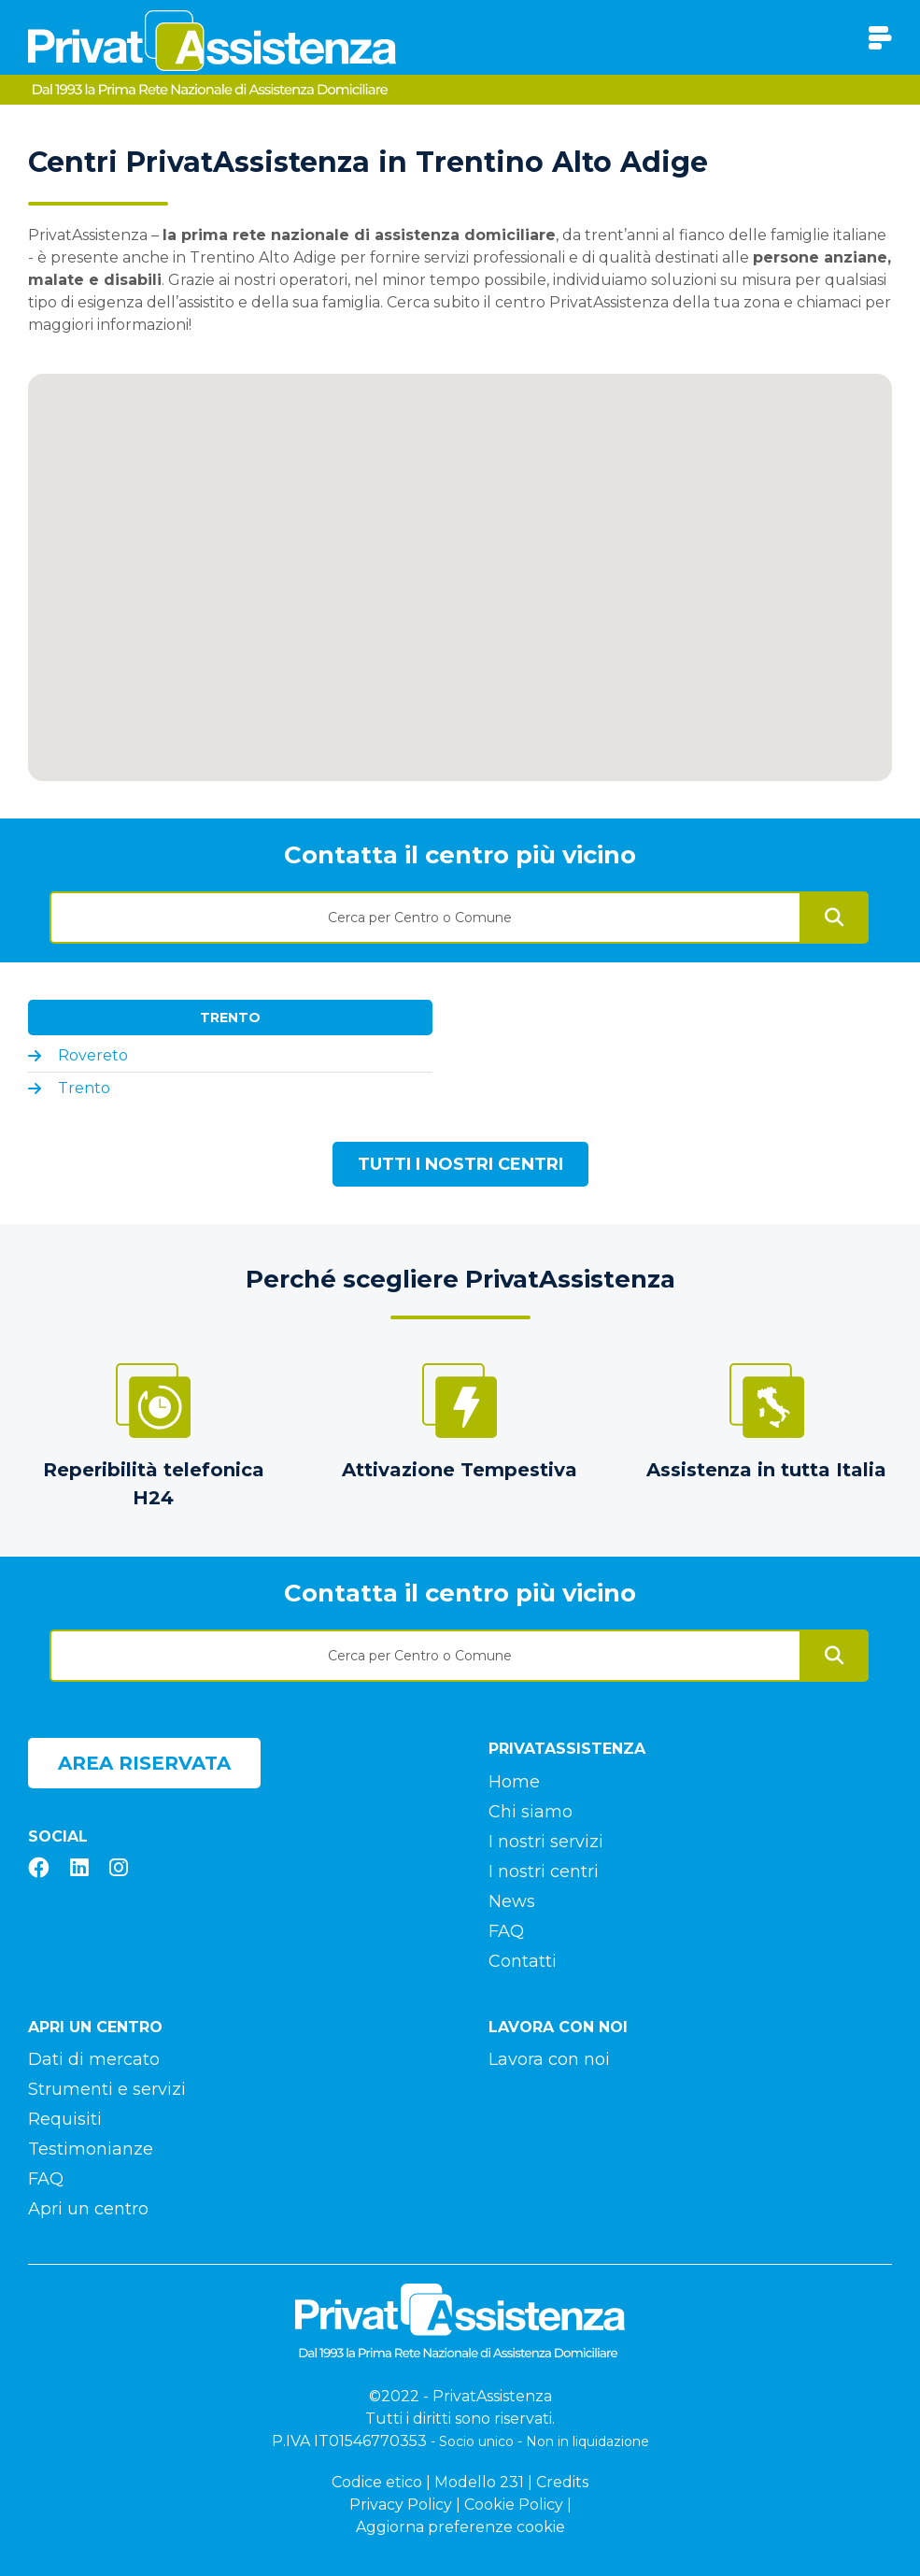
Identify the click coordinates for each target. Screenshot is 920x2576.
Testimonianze (90, 2149)
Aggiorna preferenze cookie (460, 2527)
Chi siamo (530, 1811)
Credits (562, 2482)
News (511, 1901)
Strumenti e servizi (107, 2089)
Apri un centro (88, 2209)
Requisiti (65, 2119)
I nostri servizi (545, 1841)
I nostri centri (543, 1871)
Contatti (522, 1961)
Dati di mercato (94, 2059)
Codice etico (377, 2482)
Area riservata (144, 1763)
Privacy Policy (400, 2504)
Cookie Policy (513, 2504)
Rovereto (93, 1055)
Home (514, 1782)
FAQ (506, 1931)
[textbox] (425, 917)
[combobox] (425, 911)
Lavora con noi (549, 2059)
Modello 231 (479, 2482)
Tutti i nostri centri (460, 1164)
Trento (230, 1017)
